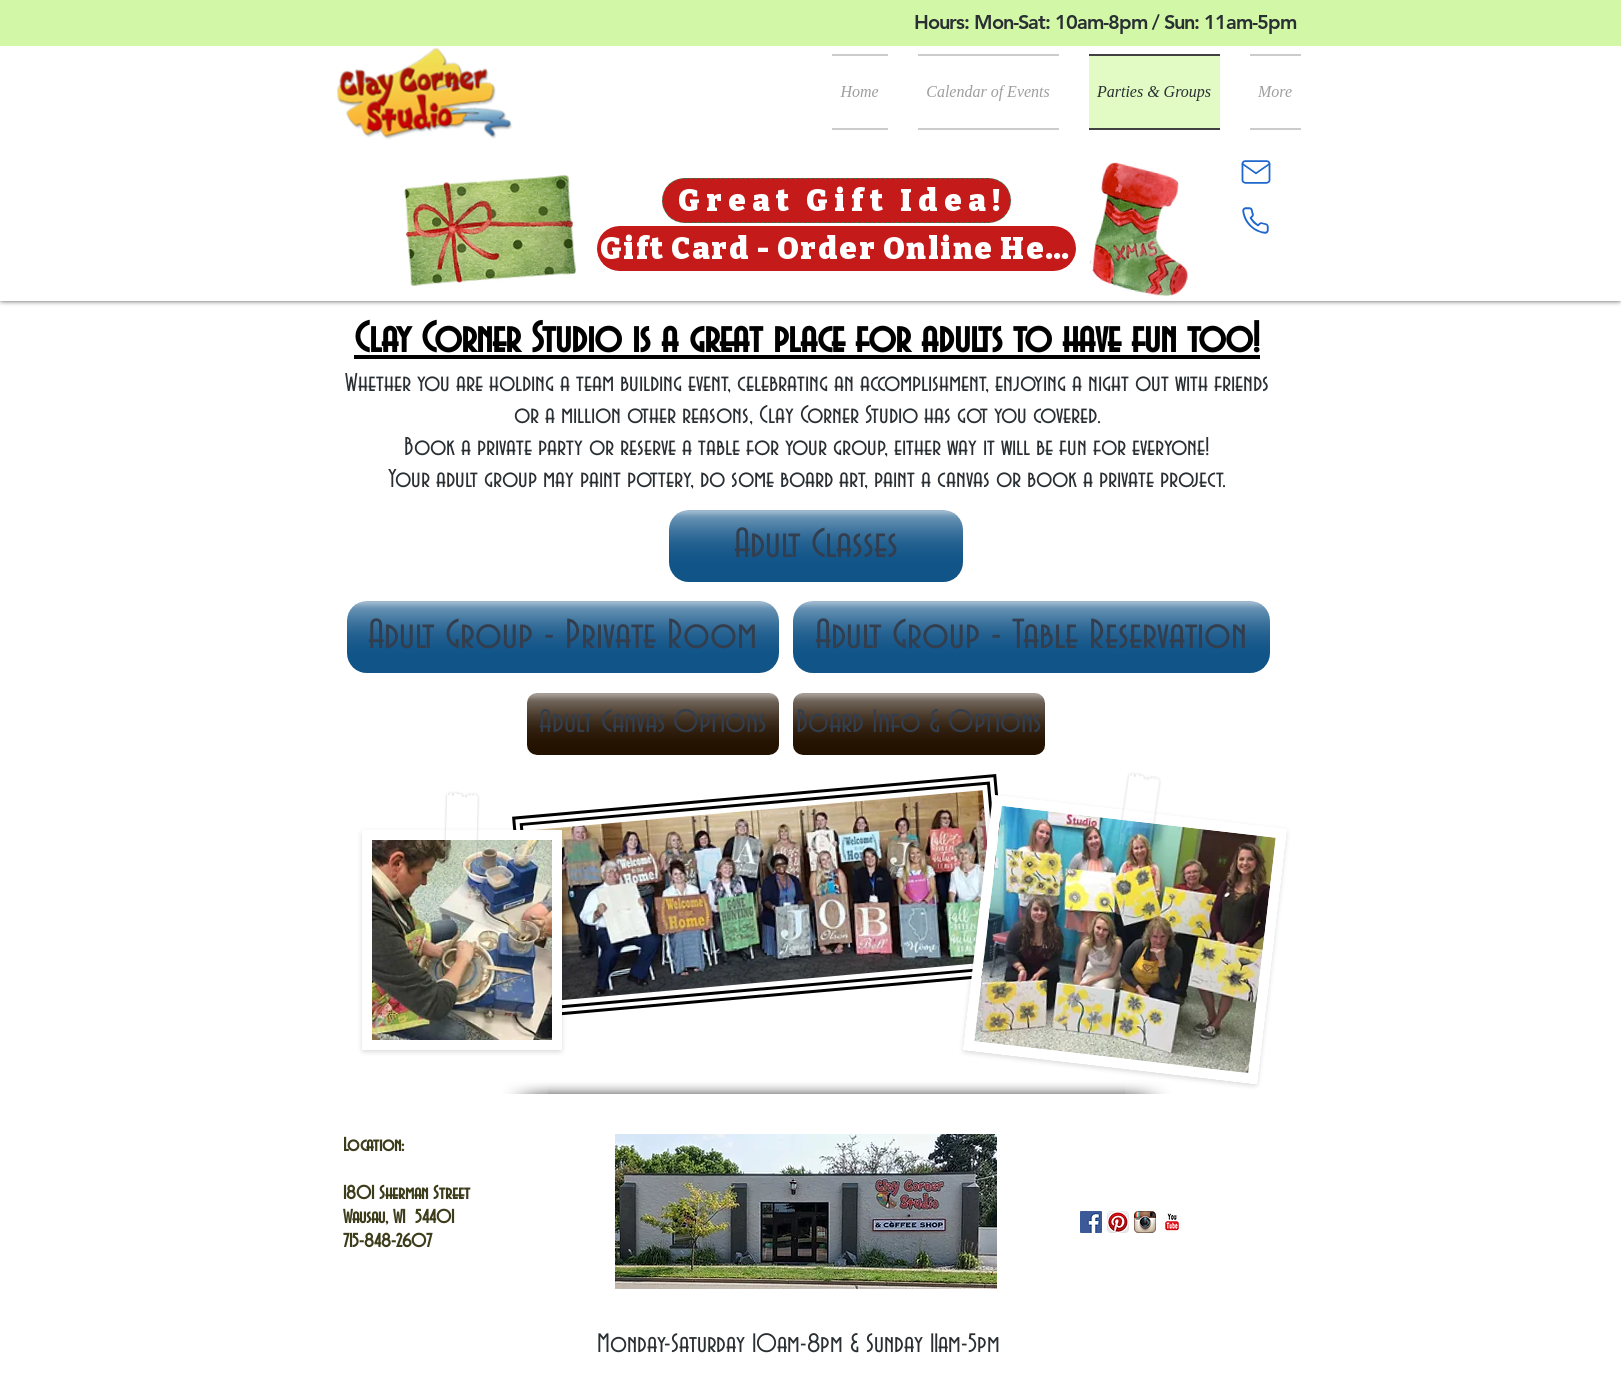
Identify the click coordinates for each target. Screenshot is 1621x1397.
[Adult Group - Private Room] (563, 637)
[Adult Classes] (816, 546)
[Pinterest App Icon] (1118, 1222)
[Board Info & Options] (919, 724)
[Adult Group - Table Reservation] (1031, 637)
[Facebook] (1091, 1222)
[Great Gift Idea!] (836, 200)
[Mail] (1256, 172)
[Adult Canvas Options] (653, 724)
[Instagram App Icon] (1145, 1222)
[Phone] (1256, 220)
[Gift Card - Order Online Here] (836, 248)
